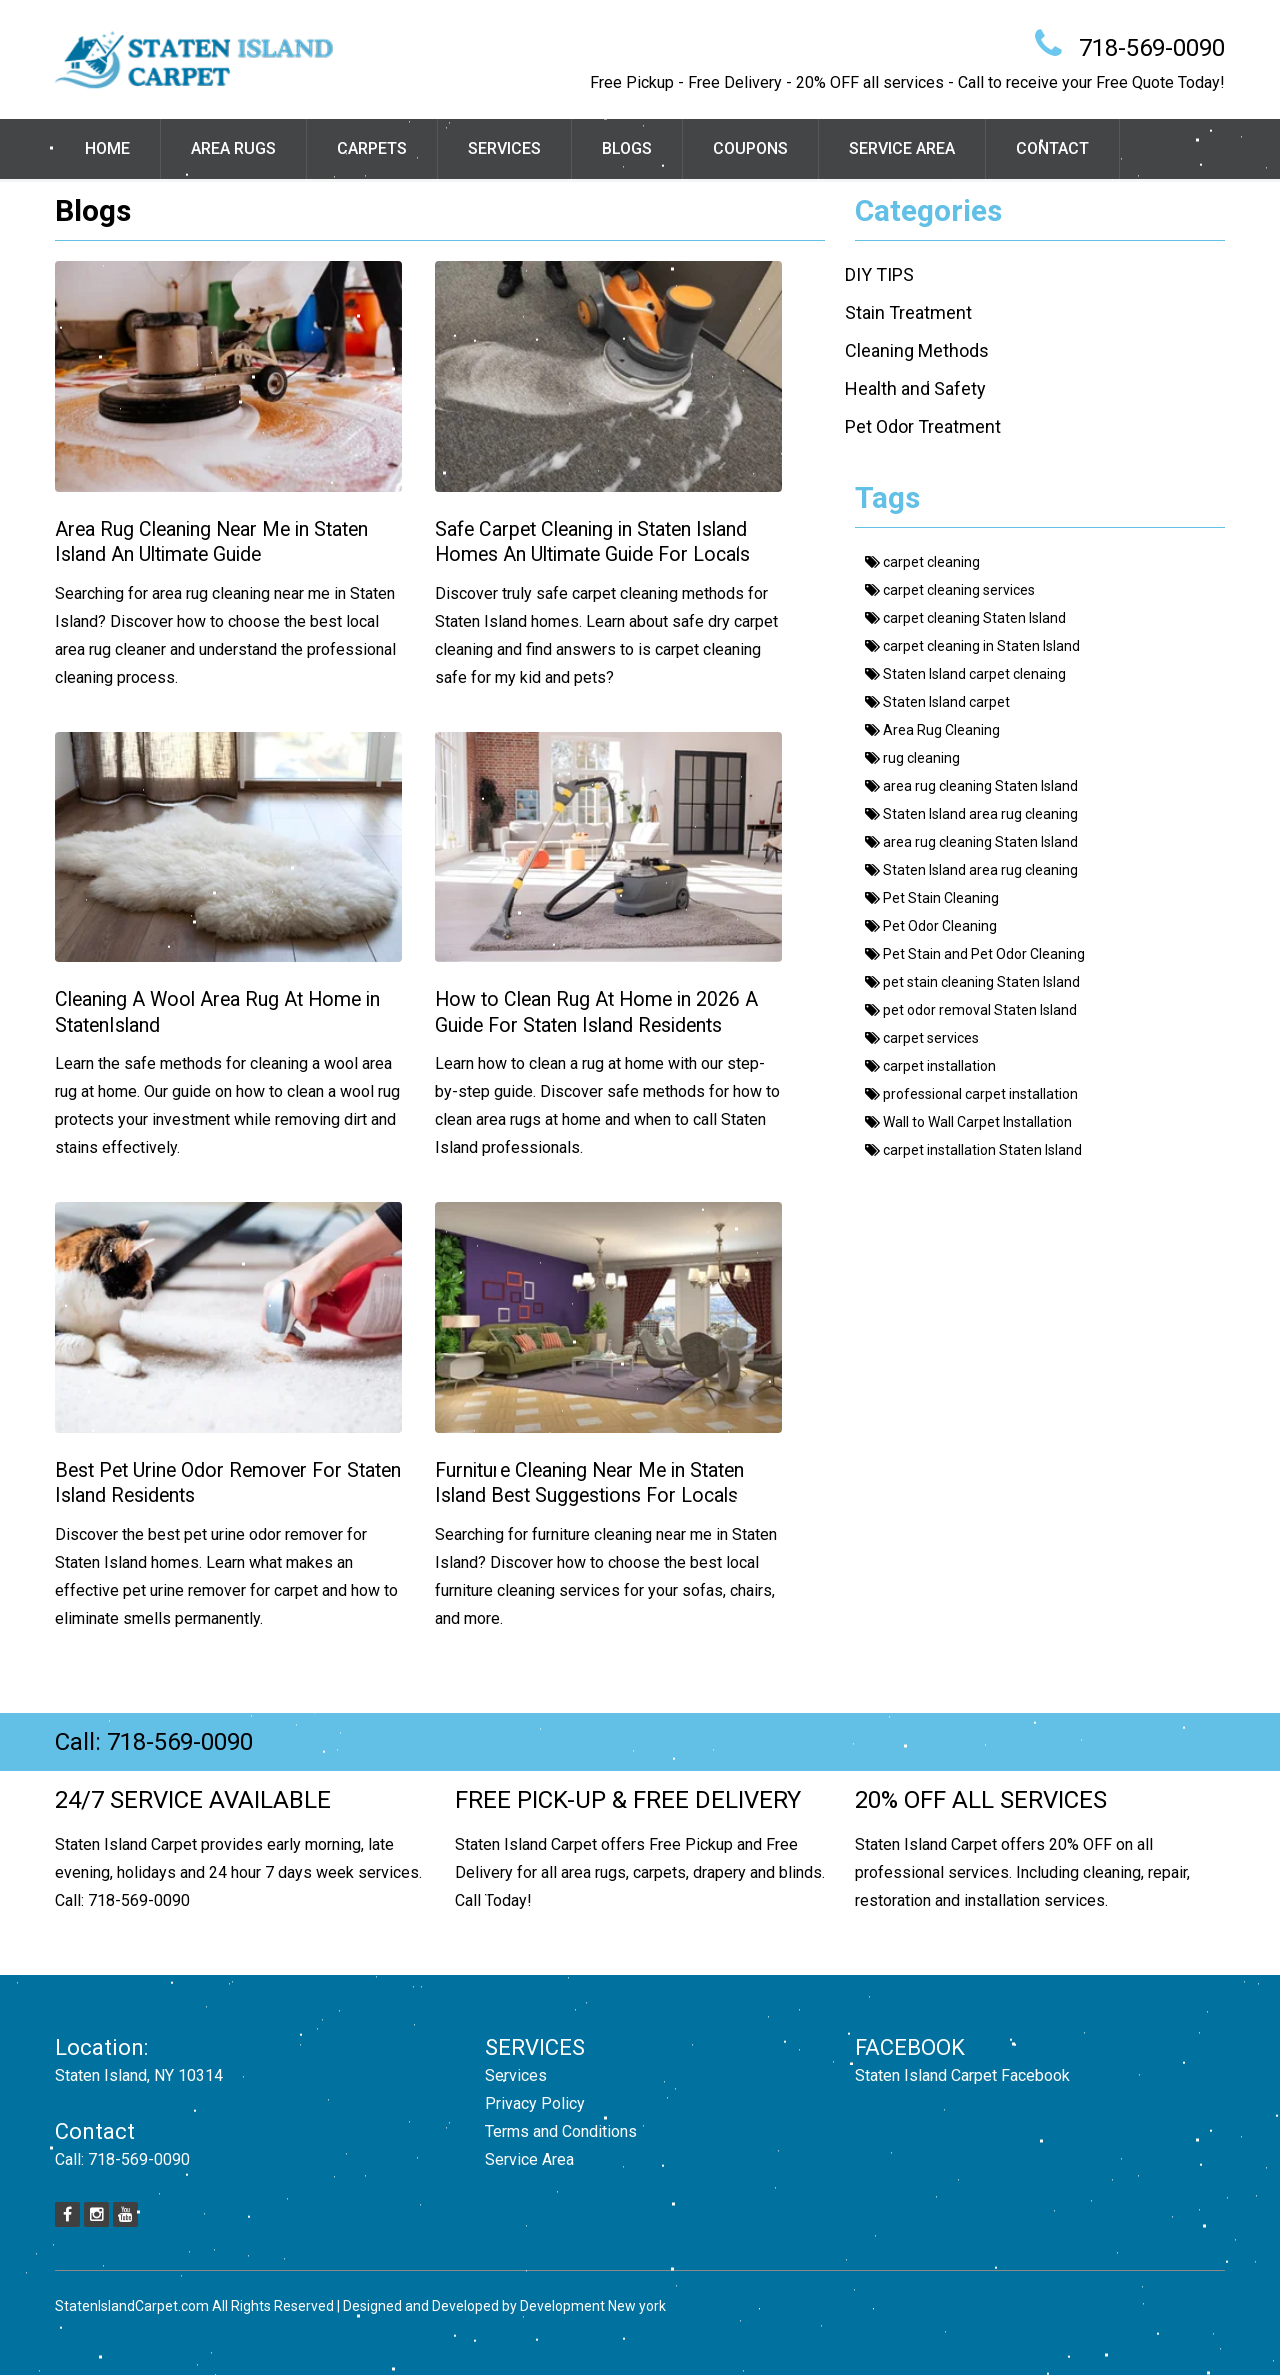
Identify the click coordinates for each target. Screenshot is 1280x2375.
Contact (1052, 148)
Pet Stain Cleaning (932, 898)
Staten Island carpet (937, 702)
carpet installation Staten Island (973, 1150)
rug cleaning (912, 758)
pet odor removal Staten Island (971, 1010)
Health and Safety (915, 388)
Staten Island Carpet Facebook (962, 2075)
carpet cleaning (922, 562)
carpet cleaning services (950, 590)
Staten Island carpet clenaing (965, 674)
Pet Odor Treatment (923, 426)
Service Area (902, 148)
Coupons (750, 148)
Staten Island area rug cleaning (971, 814)
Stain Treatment (908, 312)
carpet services (922, 1038)
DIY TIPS (879, 274)
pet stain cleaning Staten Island (972, 982)
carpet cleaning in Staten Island (972, 646)
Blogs (627, 148)
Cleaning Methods (917, 350)
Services (504, 148)
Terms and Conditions (561, 2131)
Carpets (372, 148)
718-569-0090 (1152, 48)
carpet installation (930, 1066)
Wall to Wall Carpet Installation (968, 1122)
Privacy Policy (535, 2103)
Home (107, 148)
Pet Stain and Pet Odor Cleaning (975, 954)
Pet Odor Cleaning (931, 926)
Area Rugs (233, 148)
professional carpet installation (971, 1094)
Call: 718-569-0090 (154, 1742)
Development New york (593, 2306)
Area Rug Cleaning (932, 730)
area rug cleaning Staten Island (971, 786)
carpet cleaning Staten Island (965, 618)
